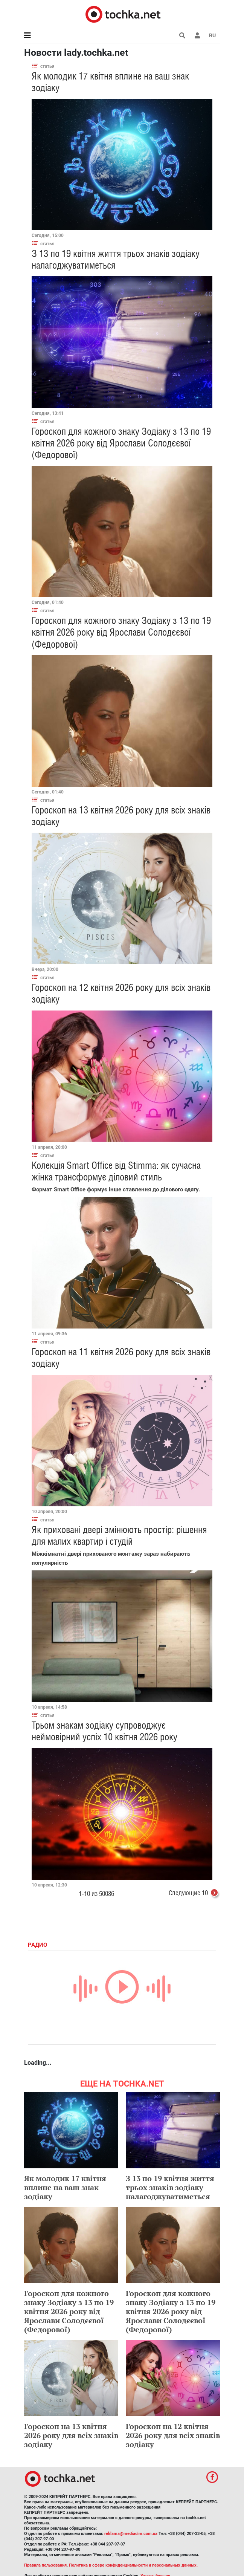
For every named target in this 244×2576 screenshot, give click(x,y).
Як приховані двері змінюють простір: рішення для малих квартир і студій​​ (119, 1535)
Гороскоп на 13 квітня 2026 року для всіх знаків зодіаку (71, 2435)
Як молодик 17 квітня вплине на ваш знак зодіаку (65, 2187)
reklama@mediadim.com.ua (130, 2533)
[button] (197, 35)
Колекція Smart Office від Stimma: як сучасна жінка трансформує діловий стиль (116, 1171)
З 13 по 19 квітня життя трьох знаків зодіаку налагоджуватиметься (170, 2187)
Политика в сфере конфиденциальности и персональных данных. (133, 2565)
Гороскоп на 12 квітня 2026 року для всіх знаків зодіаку (173, 2435)
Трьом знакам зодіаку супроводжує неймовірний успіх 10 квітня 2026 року (104, 1731)
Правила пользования (45, 2565)
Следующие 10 (194, 1893)
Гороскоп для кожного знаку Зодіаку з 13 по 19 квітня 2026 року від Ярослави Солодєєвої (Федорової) (121, 443)
